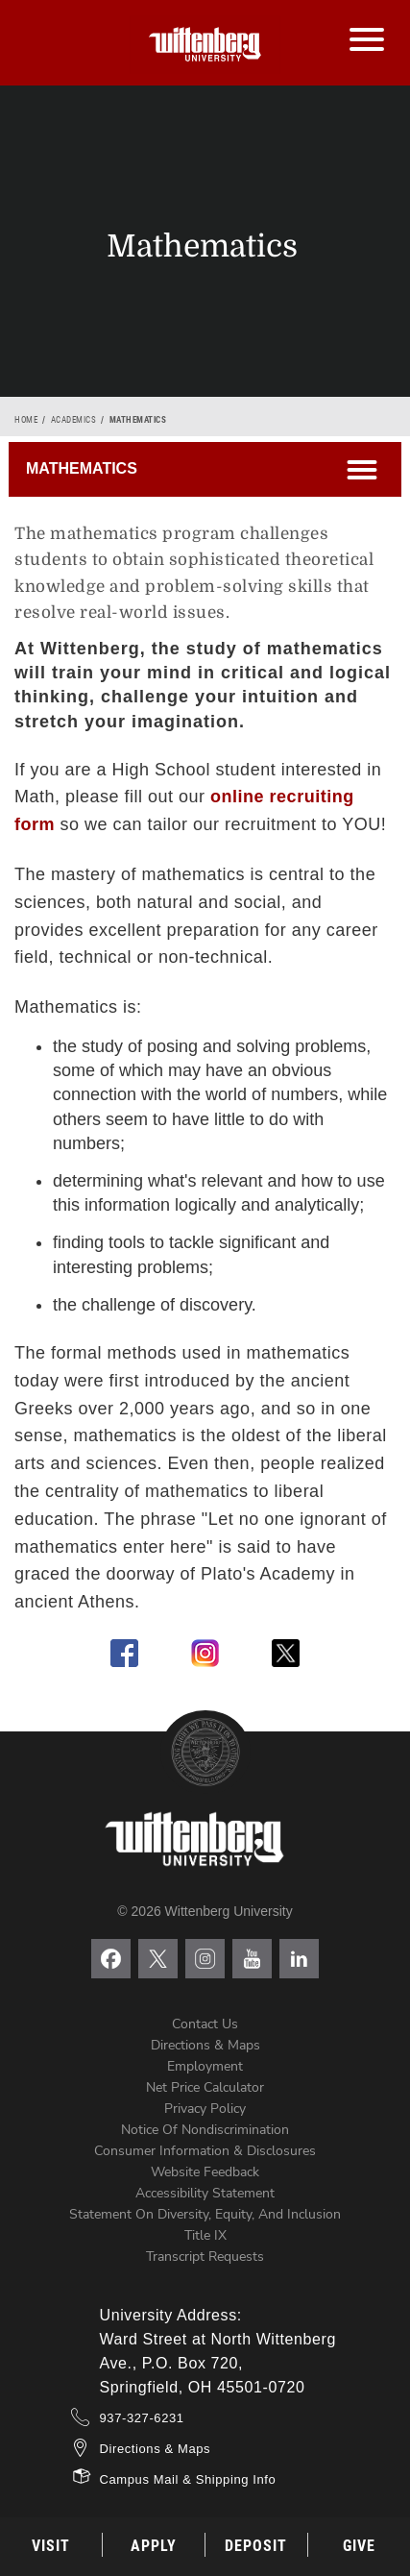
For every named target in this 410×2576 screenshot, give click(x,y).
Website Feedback (205, 2172)
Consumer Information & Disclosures (205, 2151)
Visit (51, 2546)
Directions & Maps (205, 2045)
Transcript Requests (205, 2256)
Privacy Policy (205, 2108)
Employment (205, 2066)
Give (359, 2546)
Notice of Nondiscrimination (205, 2130)
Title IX (205, 2235)
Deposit (256, 2546)
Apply (154, 2546)
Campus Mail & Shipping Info (188, 2479)
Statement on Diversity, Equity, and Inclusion (205, 2214)
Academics (74, 420)
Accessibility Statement (205, 2193)
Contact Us (205, 2024)
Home (25, 420)
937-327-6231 (142, 2418)
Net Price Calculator (205, 2087)
